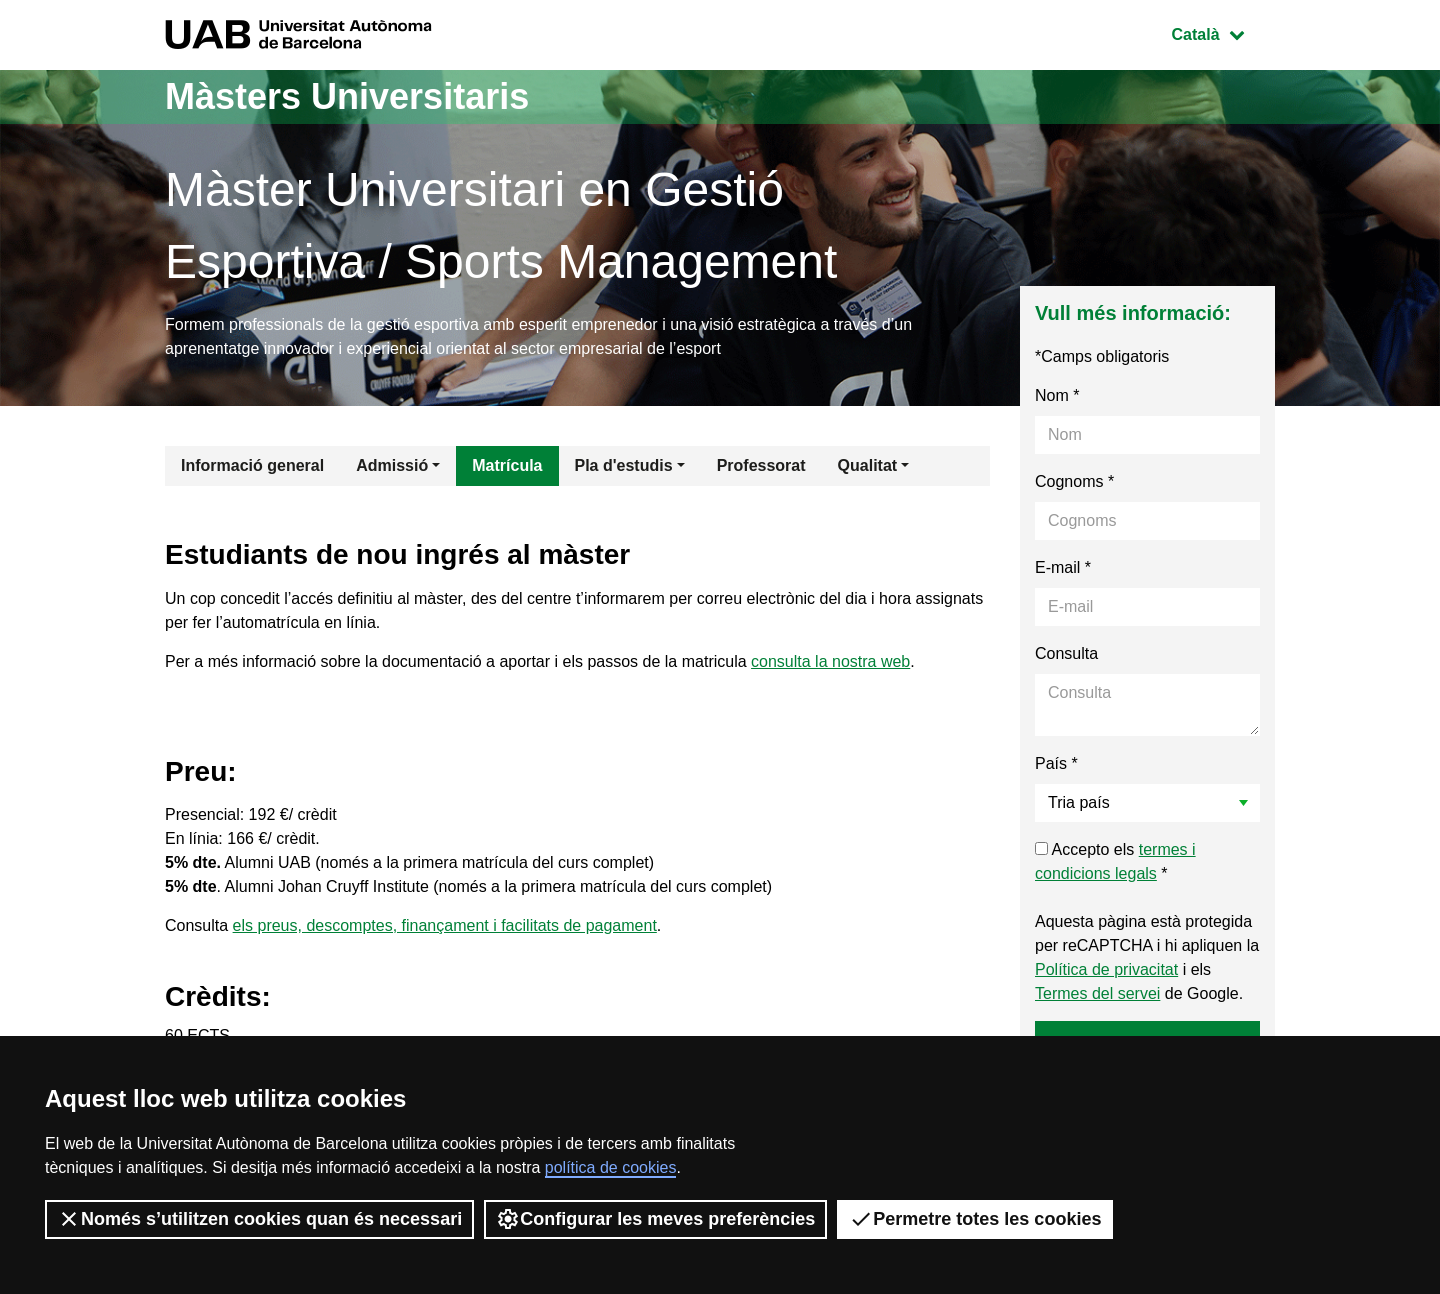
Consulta (1066, 653)
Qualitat (868, 465)
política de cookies (611, 1167)
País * (1056, 763)
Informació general (252, 465)
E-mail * (1063, 567)
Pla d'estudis (624, 465)
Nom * (1057, 395)
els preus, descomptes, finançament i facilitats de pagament (445, 925)
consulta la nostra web (830, 661)
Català (1223, 32)
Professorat (761, 465)
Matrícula (507, 465)
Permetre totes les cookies (975, 1219)
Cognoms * (1074, 481)
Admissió (392, 465)
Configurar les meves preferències (655, 1219)
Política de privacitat (1106, 969)
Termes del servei (1097, 993)
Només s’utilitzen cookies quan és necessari (259, 1219)
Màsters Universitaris (347, 96)
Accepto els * (1115, 861)
